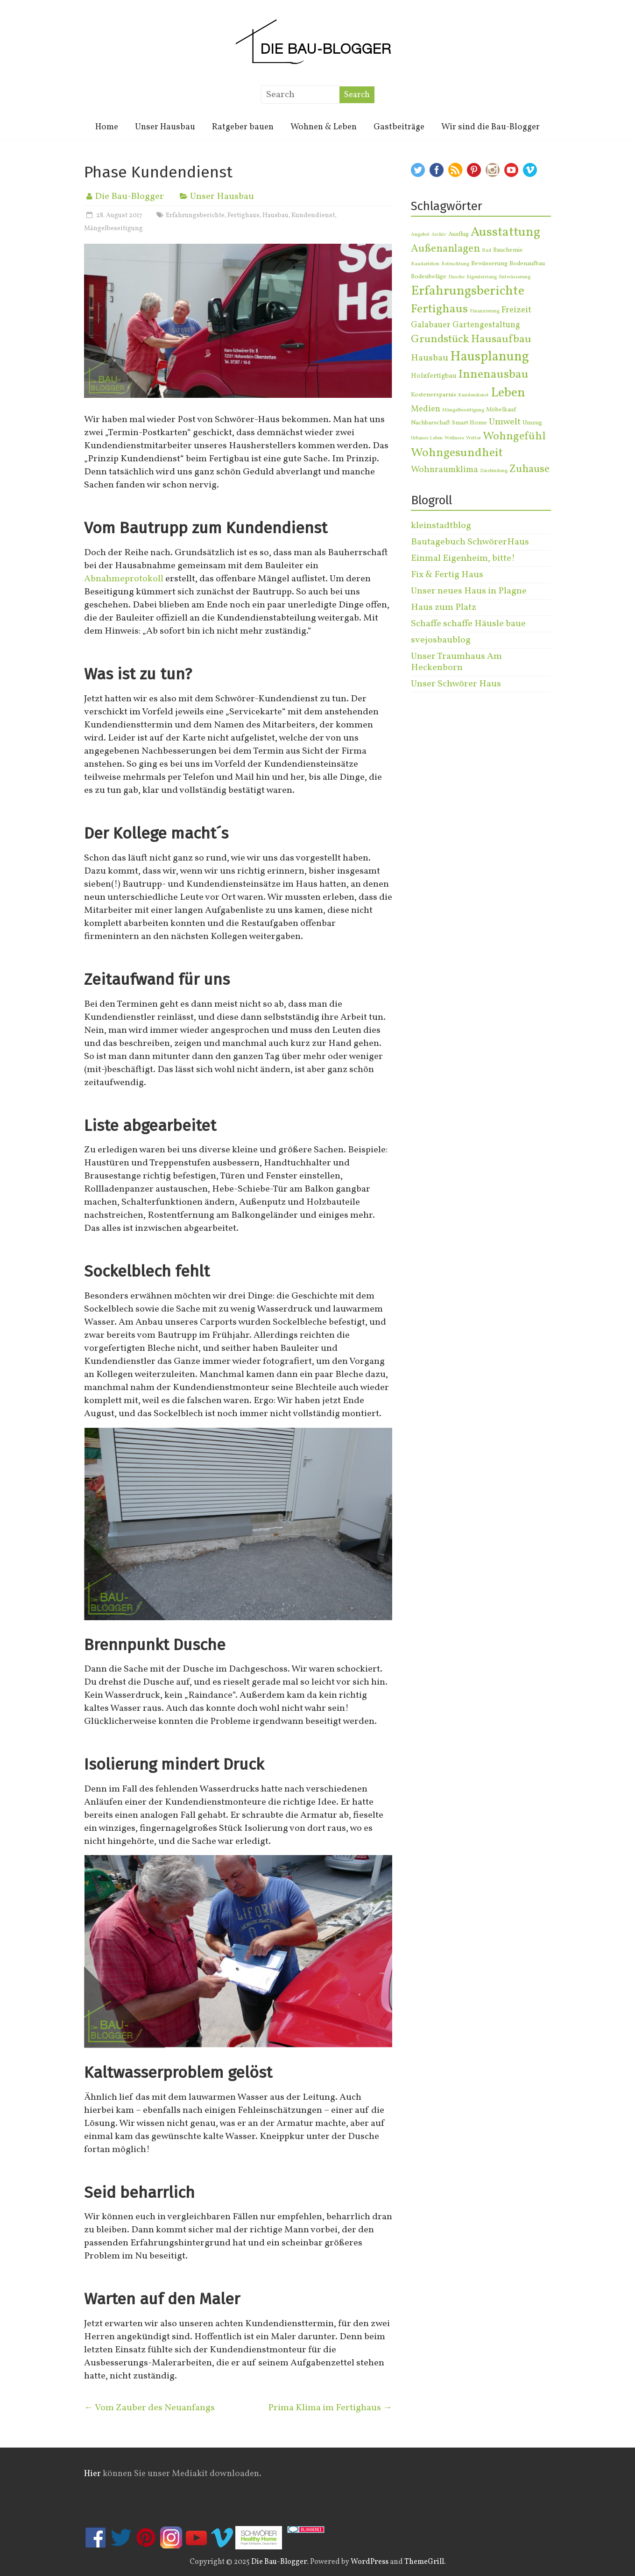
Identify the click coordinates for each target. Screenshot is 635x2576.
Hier (92, 2474)
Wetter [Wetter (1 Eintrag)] (473, 438)
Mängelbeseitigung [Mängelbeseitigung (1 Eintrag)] (463, 410)
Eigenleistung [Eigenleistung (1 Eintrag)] (481, 277)
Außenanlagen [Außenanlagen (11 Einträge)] (445, 248)
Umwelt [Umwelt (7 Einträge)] (505, 422)
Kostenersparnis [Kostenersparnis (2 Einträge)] (433, 394)
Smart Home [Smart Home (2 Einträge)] (469, 422)
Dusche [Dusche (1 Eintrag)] (456, 277)
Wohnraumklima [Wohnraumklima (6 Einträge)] (444, 470)
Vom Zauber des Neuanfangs (149, 2407)
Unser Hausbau (165, 127)
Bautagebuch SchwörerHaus (470, 542)
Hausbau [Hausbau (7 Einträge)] (429, 358)
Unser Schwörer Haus (456, 684)
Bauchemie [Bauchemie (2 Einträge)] (508, 250)
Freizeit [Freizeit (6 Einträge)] (516, 310)
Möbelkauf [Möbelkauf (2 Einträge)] (501, 409)
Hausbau (275, 215)
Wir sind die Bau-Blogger (490, 127)
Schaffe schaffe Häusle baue (468, 623)
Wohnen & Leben (323, 127)
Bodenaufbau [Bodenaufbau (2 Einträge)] (527, 263)
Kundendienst (313, 215)
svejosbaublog (441, 640)
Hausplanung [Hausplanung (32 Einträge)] (489, 357)
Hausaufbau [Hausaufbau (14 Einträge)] (501, 339)
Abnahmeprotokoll (123, 579)
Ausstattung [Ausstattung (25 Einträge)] (505, 232)
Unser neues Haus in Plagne (469, 591)
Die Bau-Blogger (129, 196)
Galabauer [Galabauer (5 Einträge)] (431, 325)
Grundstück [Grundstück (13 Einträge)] (440, 339)
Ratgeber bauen (243, 127)
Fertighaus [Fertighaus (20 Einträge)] (439, 309)
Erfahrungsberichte (195, 215)
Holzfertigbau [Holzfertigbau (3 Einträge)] (434, 376)
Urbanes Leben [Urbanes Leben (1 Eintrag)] (427, 438)
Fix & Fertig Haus (447, 574)
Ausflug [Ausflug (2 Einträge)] (458, 234)
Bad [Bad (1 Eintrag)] (486, 250)
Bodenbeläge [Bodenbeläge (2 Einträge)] (428, 276)
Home (106, 127)
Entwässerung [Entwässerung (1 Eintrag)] (514, 277)
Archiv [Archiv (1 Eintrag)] (438, 234)
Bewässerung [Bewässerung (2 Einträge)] (489, 263)
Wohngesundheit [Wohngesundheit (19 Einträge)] (457, 453)
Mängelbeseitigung (113, 228)
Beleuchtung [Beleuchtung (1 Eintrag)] (455, 264)
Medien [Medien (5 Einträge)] (425, 409)
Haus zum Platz (443, 607)
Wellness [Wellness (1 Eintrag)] (454, 438)
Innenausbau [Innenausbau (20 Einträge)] (494, 374)
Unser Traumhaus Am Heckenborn (456, 662)
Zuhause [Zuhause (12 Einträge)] (529, 469)
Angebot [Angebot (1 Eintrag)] (420, 234)
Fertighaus (243, 215)
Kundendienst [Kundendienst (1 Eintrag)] (473, 395)
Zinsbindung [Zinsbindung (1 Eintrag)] (494, 470)
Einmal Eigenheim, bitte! (463, 558)
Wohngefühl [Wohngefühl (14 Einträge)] (514, 437)
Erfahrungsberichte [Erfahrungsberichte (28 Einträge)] (467, 291)
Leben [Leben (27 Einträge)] (508, 393)
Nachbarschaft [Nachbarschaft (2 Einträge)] (430, 422)
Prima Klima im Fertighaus (330, 2407)
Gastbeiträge (399, 127)
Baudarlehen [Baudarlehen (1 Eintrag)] (425, 264)
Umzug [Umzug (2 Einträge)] (532, 422)
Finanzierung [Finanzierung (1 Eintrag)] (485, 311)
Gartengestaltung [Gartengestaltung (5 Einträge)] (486, 325)
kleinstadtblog (441, 525)
